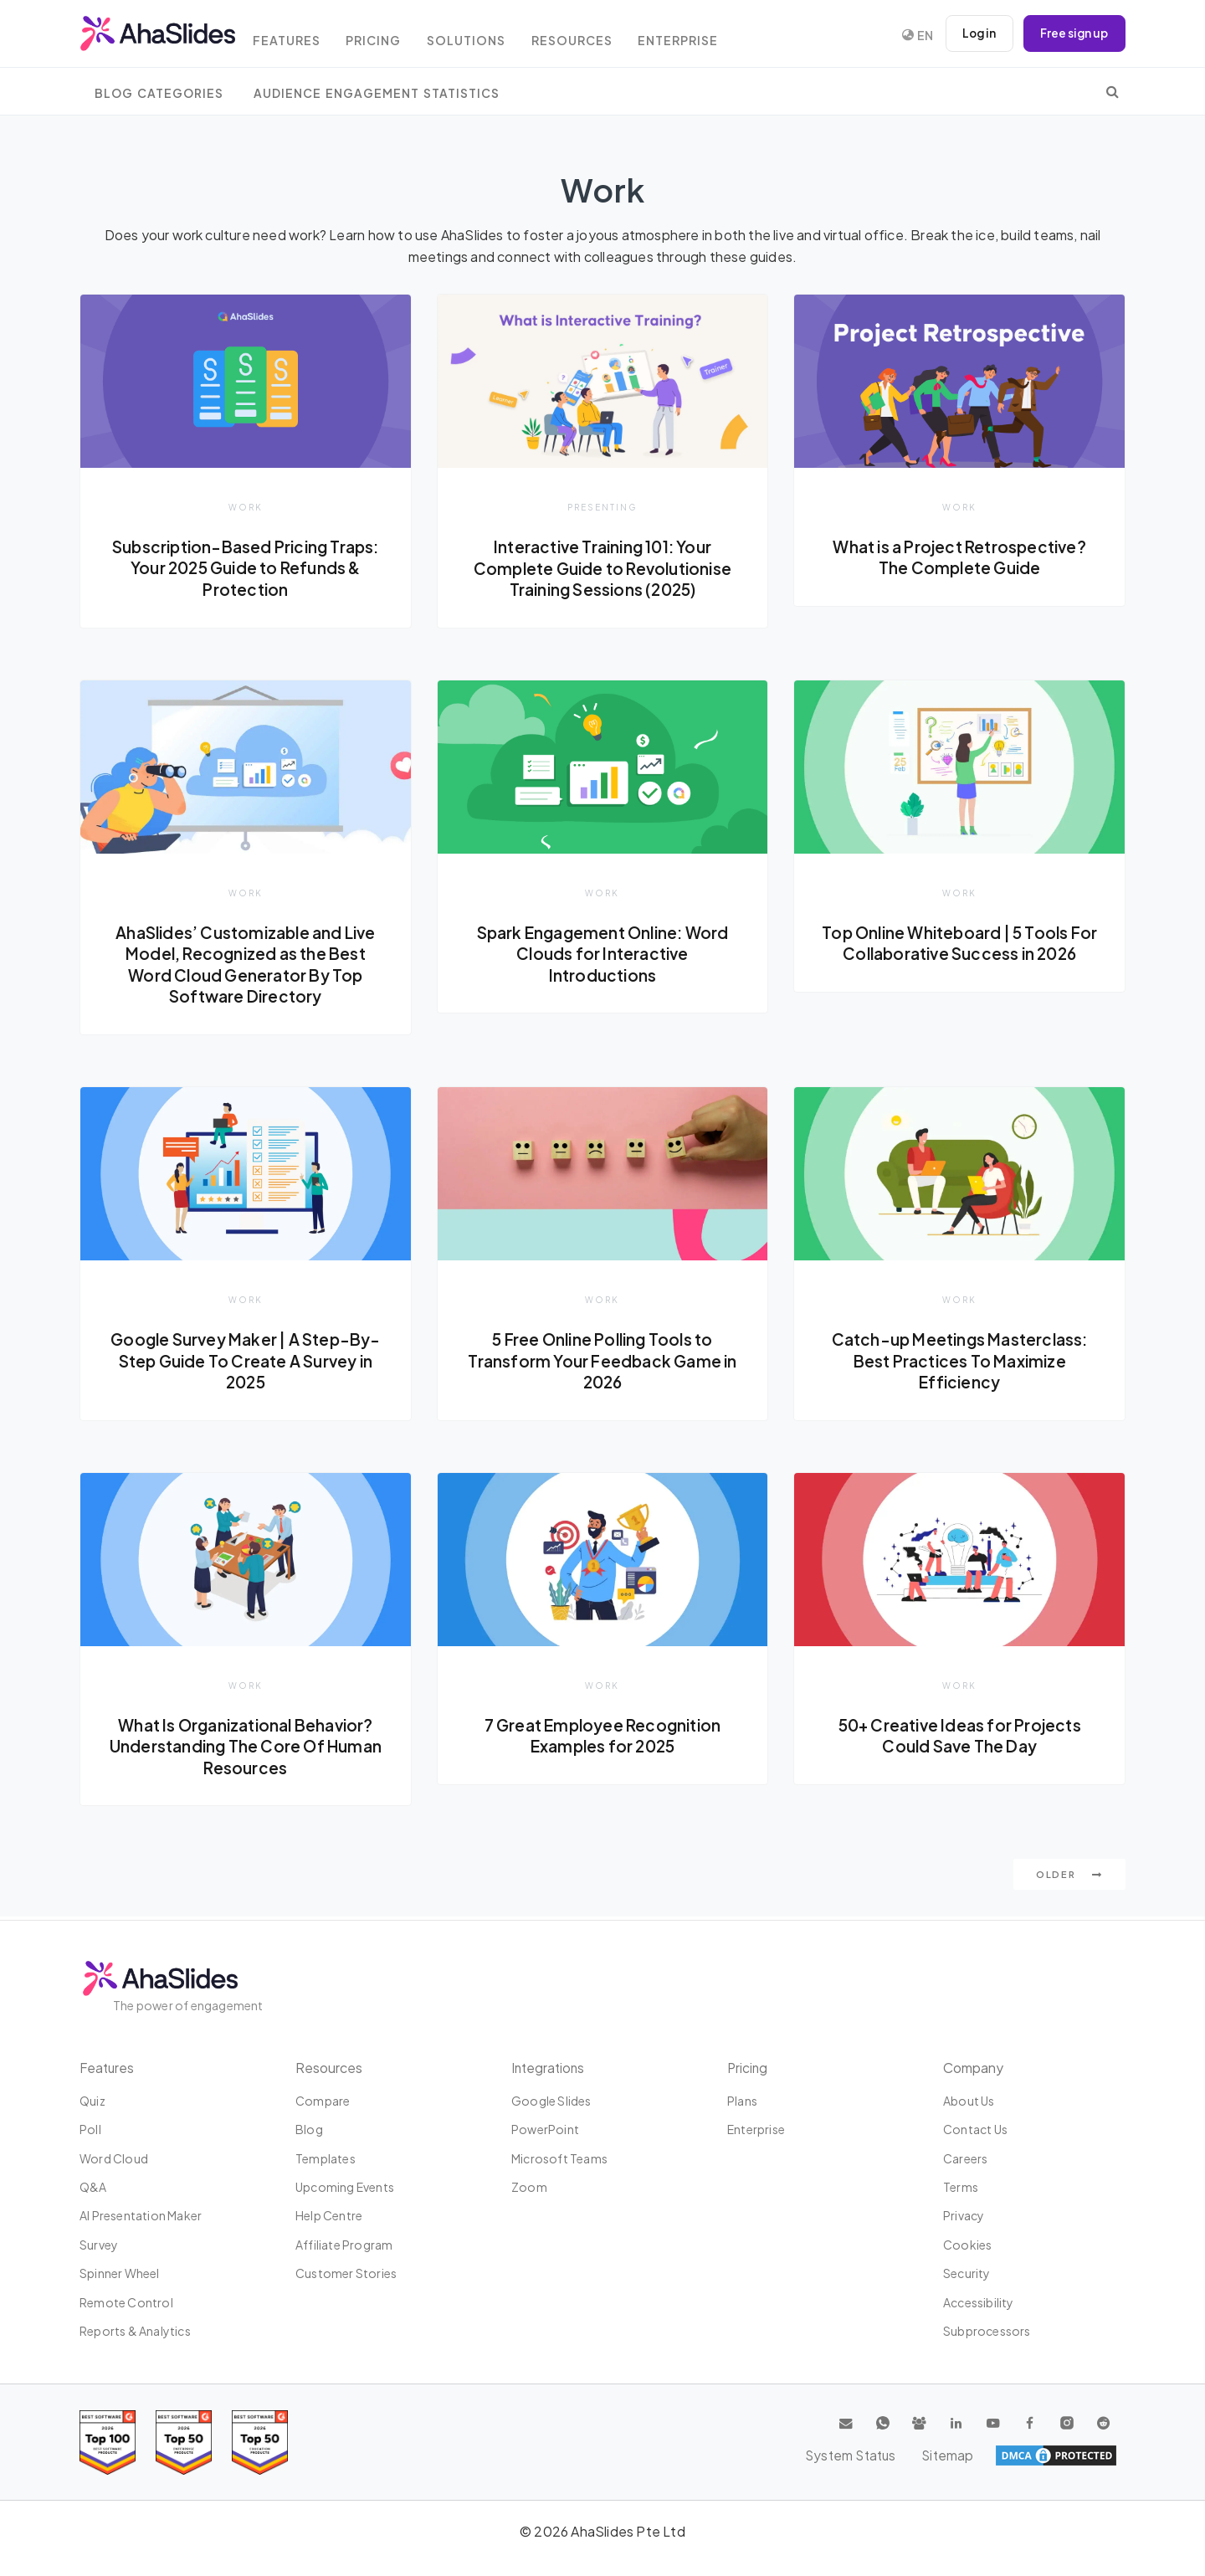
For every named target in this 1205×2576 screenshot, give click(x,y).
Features (297, 35)
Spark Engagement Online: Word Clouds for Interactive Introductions (603, 954)
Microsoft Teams (559, 2158)
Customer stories (346, 2273)
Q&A (93, 2186)
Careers (965, 2158)
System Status (996, 2455)
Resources (593, 35)
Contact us (975, 2129)
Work (245, 506)
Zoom (529, 2186)
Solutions (484, 35)
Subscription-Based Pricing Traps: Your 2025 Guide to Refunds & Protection (245, 567)
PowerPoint (545, 2129)
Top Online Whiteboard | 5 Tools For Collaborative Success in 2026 (959, 944)
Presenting (602, 506)
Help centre (328, 2216)
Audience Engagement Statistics (377, 93)
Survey (98, 2244)
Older (1069, 1877)
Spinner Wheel (119, 2273)
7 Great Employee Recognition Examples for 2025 (602, 1737)
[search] (1113, 91)
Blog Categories (159, 93)
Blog (309, 2129)
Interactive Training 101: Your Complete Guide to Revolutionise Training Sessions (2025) (602, 567)
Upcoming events (344, 2186)
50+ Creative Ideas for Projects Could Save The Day (959, 1737)
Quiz (92, 2100)
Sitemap (1088, 2455)
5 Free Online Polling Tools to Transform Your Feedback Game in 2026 (602, 1362)
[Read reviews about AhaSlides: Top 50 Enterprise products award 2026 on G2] (260, 2442)
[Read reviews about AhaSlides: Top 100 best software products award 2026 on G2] (107, 2442)
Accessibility (978, 2302)
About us (969, 2100)
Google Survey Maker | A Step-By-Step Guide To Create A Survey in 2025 (245, 1362)
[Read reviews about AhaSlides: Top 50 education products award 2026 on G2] (184, 2442)
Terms (960, 2186)
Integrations (549, 2067)
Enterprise (704, 35)
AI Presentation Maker (140, 2216)
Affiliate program (343, 2244)
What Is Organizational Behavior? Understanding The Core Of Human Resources (245, 1747)
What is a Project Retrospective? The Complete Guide (959, 557)
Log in (974, 33)
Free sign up (1073, 33)
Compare (322, 2100)
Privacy (963, 2216)
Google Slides (551, 2100)
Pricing (388, 35)
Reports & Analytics (135, 2330)
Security (967, 2273)
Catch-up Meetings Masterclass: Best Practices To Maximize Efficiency (960, 1362)
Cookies (967, 2244)
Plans (742, 2100)
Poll (90, 2129)
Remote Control (126, 2302)
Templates (325, 2158)
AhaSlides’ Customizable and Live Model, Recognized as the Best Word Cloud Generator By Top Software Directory (245, 965)
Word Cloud (113, 2158)
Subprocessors (987, 2330)
